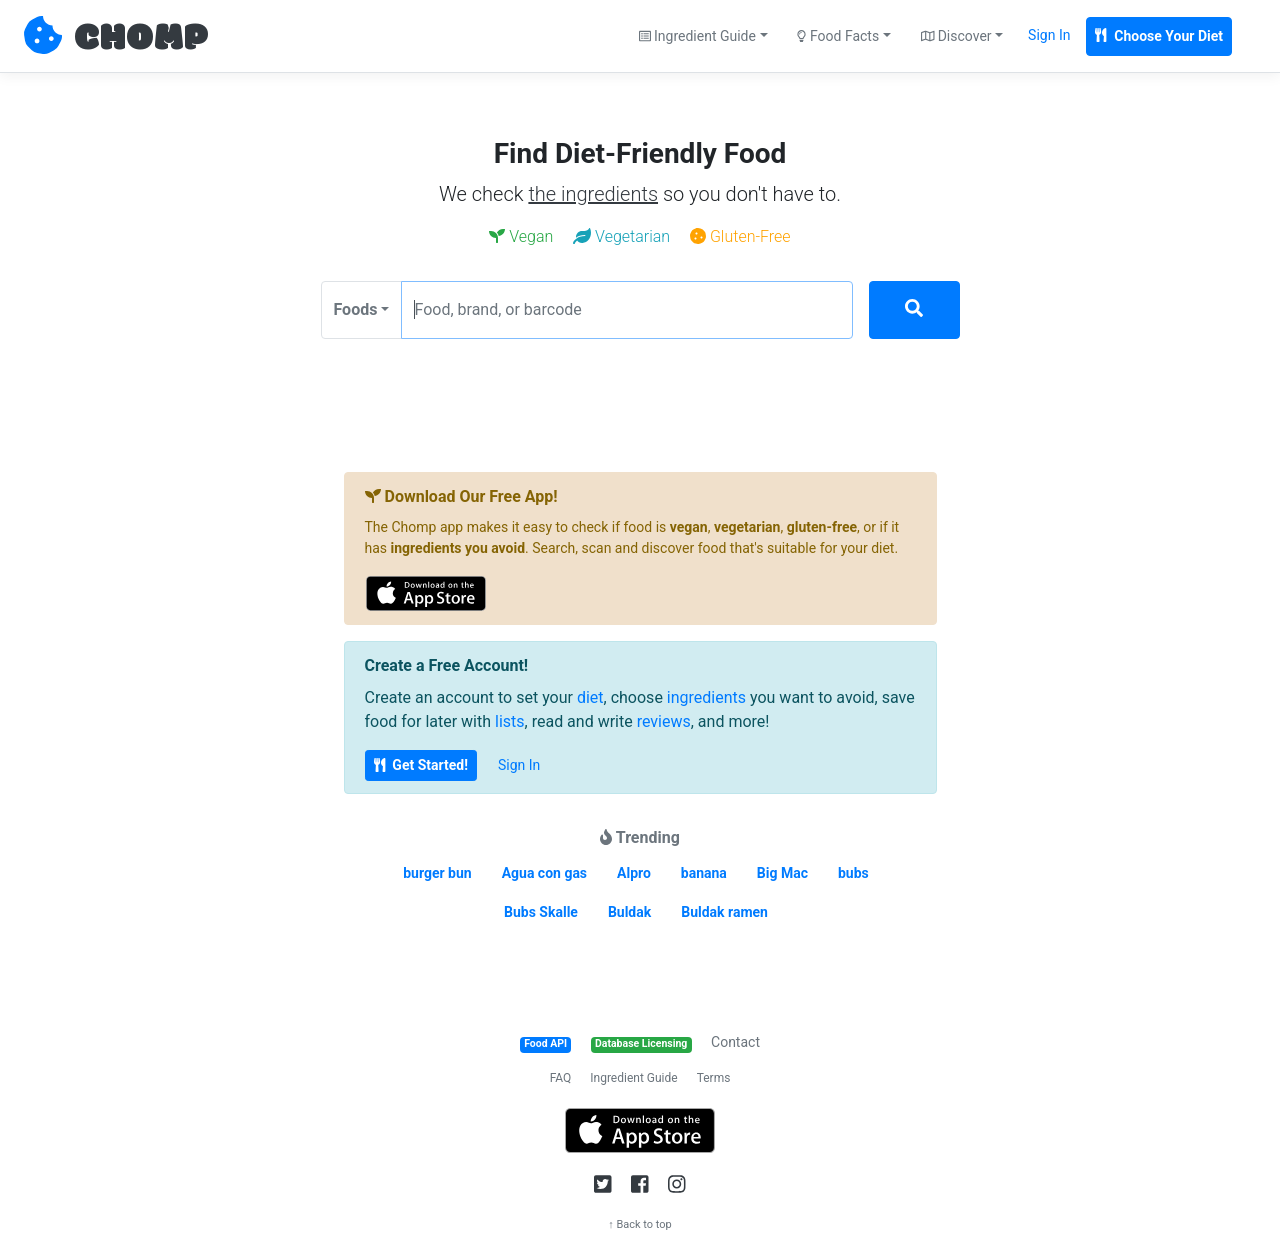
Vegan (521, 236)
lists (510, 721)
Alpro (634, 873)
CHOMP (141, 39)
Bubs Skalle (541, 912)
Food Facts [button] (838, 36)
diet (590, 697)
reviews (664, 721)
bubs (853, 873)
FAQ (561, 1078)
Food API (545, 1043)
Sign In (1049, 35)
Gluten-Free (740, 236)
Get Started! (421, 765)
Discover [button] (956, 36)
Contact (735, 1042)
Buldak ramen (724, 912)
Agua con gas (544, 873)
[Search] (914, 310)
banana (704, 873)
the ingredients (593, 194)
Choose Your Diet (1159, 36)
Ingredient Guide (633, 1078)
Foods (356, 309)
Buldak (629, 912)
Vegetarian (621, 236)
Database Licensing (641, 1043)
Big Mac (782, 873)
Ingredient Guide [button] (697, 36)
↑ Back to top (640, 1224)
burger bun (437, 873)
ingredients (706, 697)
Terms (714, 1078)
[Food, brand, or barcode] (627, 310)
